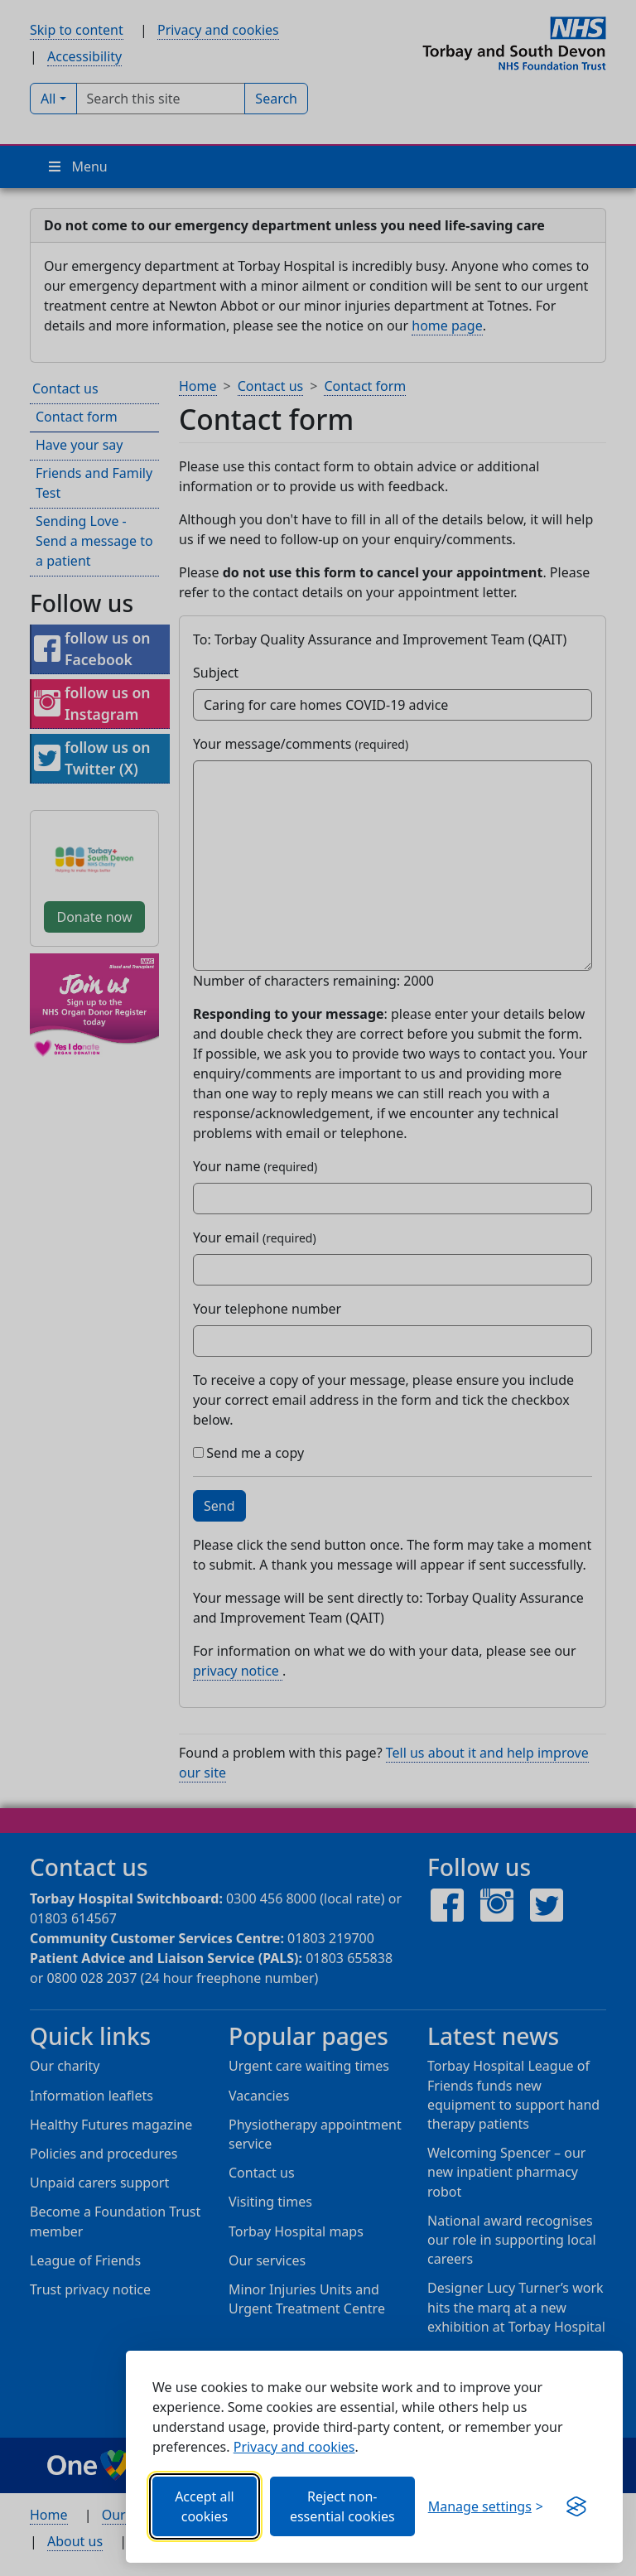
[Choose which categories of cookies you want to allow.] (485, 2506)
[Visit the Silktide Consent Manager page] (576, 2506)
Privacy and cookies (294, 2447)
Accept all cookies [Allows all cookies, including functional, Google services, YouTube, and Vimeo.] (204, 2506)
